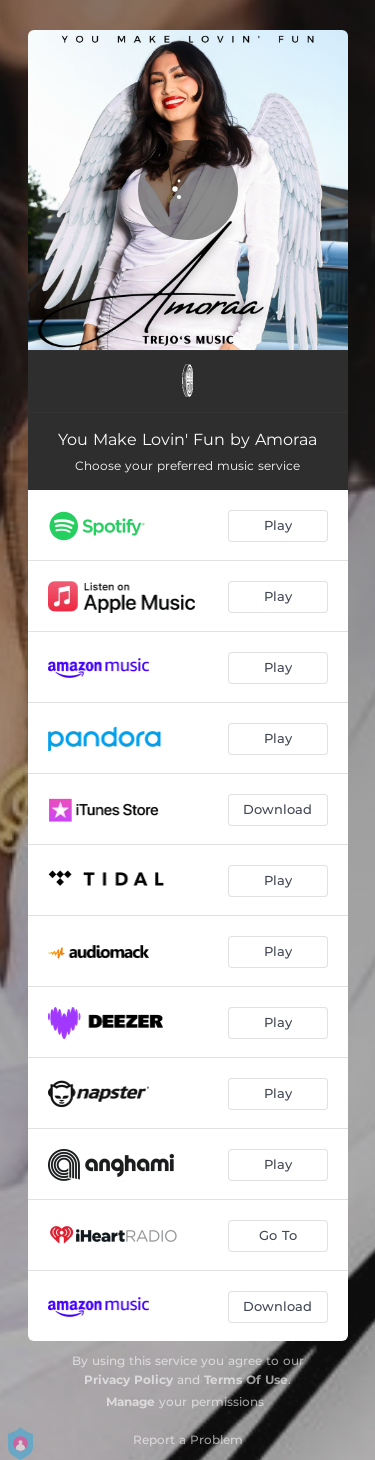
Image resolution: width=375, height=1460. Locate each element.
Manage (130, 1401)
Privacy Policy (128, 1379)
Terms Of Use (246, 1379)
